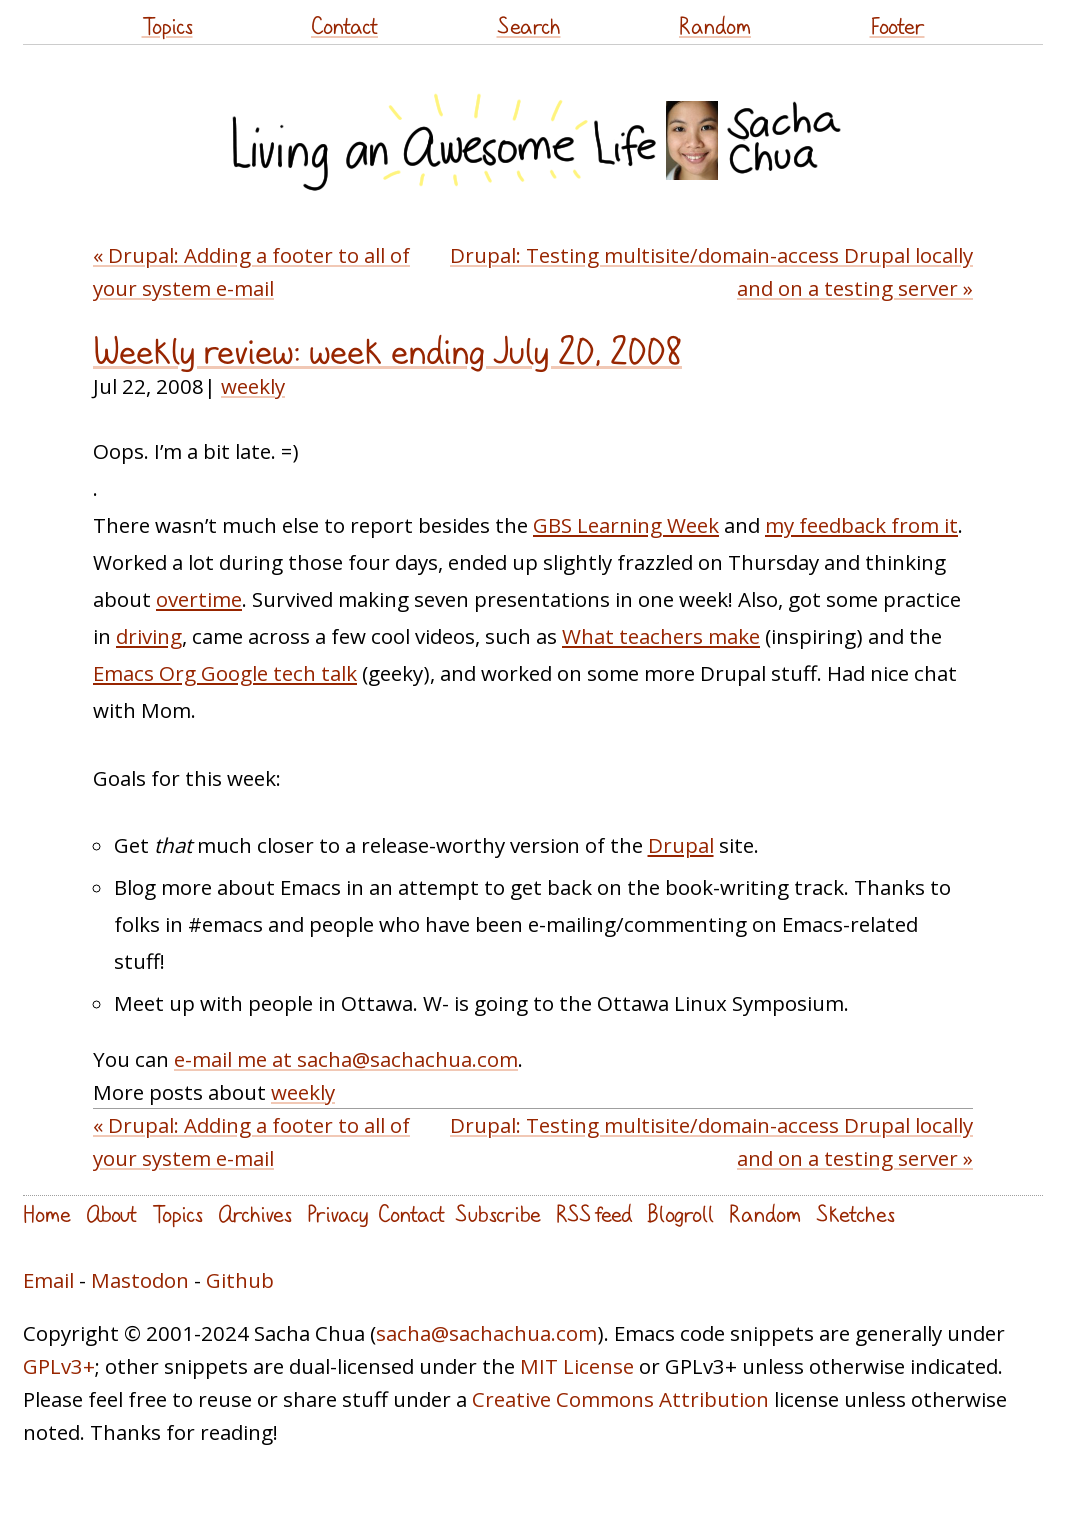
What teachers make (661, 636)
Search (529, 25)
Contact (344, 25)
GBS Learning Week (626, 525)
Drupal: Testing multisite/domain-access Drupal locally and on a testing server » (711, 271)
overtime (199, 599)
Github (240, 1280)
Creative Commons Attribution (620, 1399)
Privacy (337, 1213)
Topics (167, 25)
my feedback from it (861, 525)
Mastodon (140, 1280)
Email (48, 1280)
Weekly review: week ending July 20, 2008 (387, 351)
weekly (253, 386)
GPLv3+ (59, 1366)
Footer (897, 25)
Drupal (681, 845)
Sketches (855, 1213)
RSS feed (594, 1213)
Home (47, 1213)
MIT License (577, 1366)
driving (149, 636)
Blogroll (680, 1213)
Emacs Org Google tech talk (225, 673)
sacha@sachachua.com (486, 1333)
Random (715, 25)
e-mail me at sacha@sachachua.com (346, 1059)
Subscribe (498, 1213)
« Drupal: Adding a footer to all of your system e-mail (251, 271)
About (111, 1213)
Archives (255, 1213)
